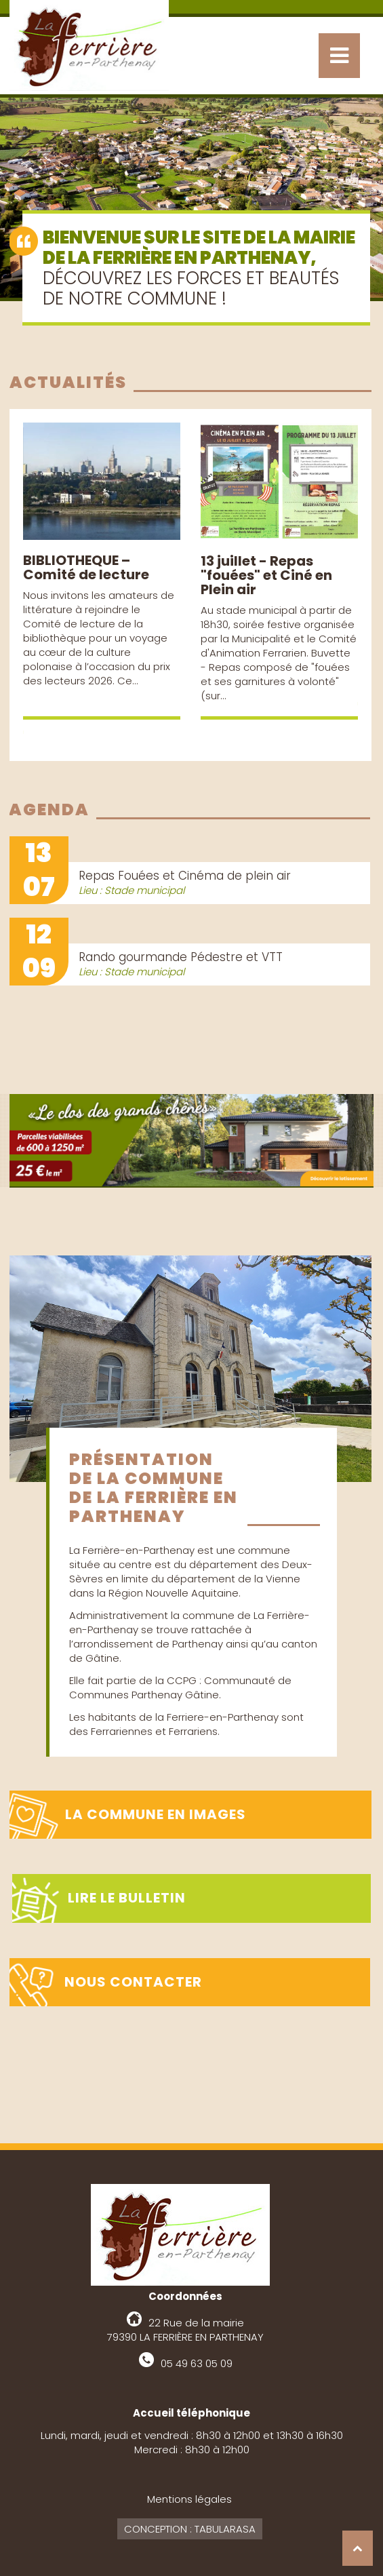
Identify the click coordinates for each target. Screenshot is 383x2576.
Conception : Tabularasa (190, 2529)
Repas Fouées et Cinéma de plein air (185, 875)
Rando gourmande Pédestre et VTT (181, 957)
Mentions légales (189, 2499)
